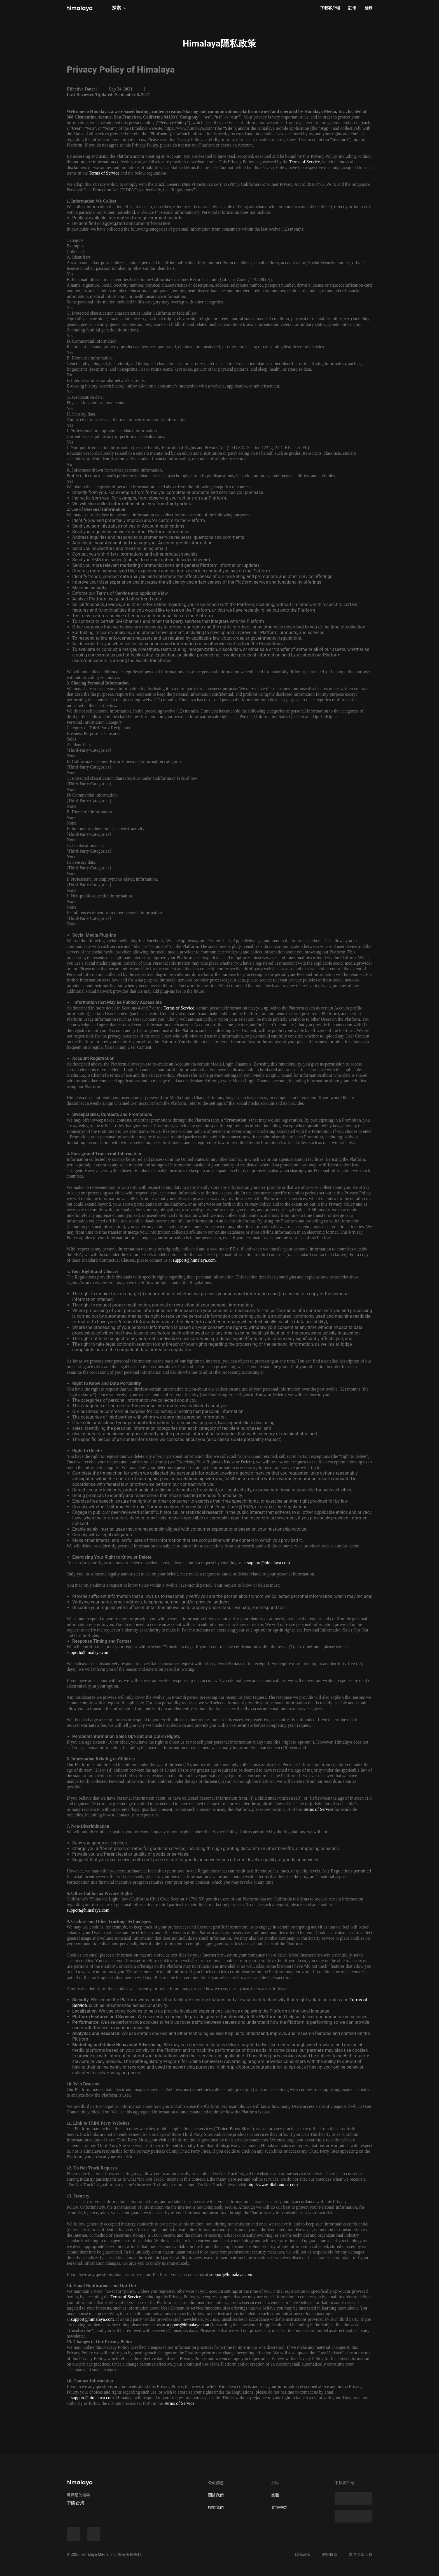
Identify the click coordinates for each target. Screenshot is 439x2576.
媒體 (275, 2495)
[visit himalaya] (79, 8)
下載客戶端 (330, 8)
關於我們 (216, 2495)
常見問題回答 (360, 2554)
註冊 (352, 8)
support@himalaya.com (194, 1260)
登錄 (368, 8)
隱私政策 (303, 2554)
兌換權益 (279, 2507)
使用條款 (330, 2554)
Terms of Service (304, 161)
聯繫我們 (216, 2507)
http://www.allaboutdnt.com (272, 2184)
